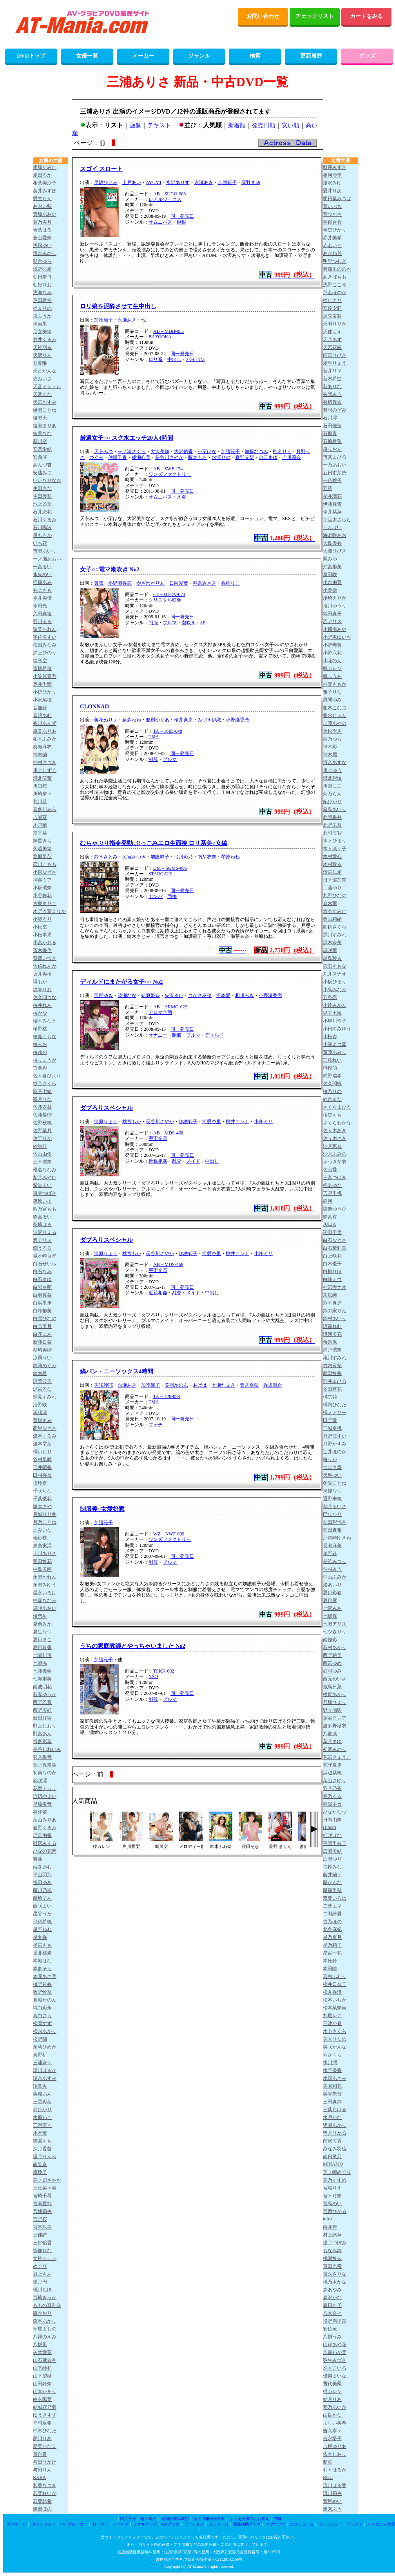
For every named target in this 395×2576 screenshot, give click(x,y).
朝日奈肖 (42, 277)
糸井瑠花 (332, 496)
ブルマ (170, 622)
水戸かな (332, 2117)
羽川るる (42, 621)
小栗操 (330, 590)
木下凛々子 (334, 848)
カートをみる (366, 16)
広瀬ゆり (332, 1859)
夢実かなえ (44, 2446)
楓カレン (332, 668)
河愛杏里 (211, 1121)
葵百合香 (332, 222)
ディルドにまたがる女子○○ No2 (121, 982)
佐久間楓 (332, 1083)
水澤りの (221, 457)
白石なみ (42, 1271)
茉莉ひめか (44, 2047)
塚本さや (42, 1506)
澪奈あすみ (44, 2078)
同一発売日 (182, 216)
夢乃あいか (334, 2407)
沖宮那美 (332, 566)
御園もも (42, 2141)
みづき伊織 (209, 720)
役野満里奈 (334, 2321)
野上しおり (44, 1726)
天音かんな (44, 371)
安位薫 (330, 2329)
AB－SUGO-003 (169, 194)
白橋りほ (332, 1271)
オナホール (17, 2524)
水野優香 (332, 2070)
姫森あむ (42, 1867)
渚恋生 (40, 1616)
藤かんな (332, 1882)
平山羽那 (42, 1874)
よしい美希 (334, 2423)
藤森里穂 (332, 1890)
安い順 (290, 125)
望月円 (40, 2282)
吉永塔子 (332, 2438)
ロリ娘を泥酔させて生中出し (118, 306)
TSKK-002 (163, 1671)
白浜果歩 (42, 1303)
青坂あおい (44, 214)
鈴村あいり (334, 1318)
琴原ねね (230, 857)
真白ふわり (334, 1976)
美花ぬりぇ (106, 720)
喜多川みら (44, 809)
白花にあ (42, 1334)
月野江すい (334, 1436)
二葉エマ (332, 1906)
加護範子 (227, 182)
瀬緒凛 (40, 1412)
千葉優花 (42, 1498)
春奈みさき (204, 583)
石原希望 (332, 441)
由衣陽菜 (42, 2399)
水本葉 (40, 2133)
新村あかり (334, 1647)
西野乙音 (42, 1702)
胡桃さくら (334, 927)
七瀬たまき (223, 1385)
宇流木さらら (337, 519)
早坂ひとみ (106, 182)
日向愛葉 (178, 583)
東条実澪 (42, 1545)
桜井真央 (183, 720)
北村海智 (332, 833)
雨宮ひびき (334, 355)
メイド (193, 1161)
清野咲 (40, 1404)
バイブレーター (73, 2524)
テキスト (159, 125)
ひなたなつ (334, 1812)
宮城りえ (332, 2188)
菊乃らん (332, 794)
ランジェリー (330, 2524)
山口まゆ (268, 457)
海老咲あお (334, 535)
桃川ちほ (42, 2289)
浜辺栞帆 (332, 1773)
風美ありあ (44, 731)
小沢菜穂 (42, 700)
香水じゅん (334, 715)
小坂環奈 (42, 888)
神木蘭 (40, 754)
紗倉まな (332, 1099)
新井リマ (332, 371)
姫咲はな (332, 1835)
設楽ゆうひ (334, 1209)
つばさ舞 (332, 1467)
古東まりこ (44, 903)
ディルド (214, 1035)
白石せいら (44, 1263)
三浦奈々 (42, 2062)
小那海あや (334, 629)
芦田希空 (42, 300)
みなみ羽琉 (334, 2148)
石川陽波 (42, 527)
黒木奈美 (332, 942)
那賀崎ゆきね (337, 1538)
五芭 (327, 488)
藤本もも (197, 457)
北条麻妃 (332, 1929)
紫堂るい (42, 1185)
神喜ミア (42, 880)
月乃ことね (44, 1522)
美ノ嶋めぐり (337, 2172)
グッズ (367, 56)
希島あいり (334, 809)
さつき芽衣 (334, 1162)
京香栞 (40, 833)
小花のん (332, 660)
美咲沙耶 (103, 1385)
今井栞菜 (332, 512)
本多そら (42, 1968)
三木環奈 (42, 1162)
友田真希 (332, 1530)
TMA (154, 736)
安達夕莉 (332, 308)
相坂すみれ (44, 167)
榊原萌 (330, 1068)
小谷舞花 (42, 895)
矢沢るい (174, 995)
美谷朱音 (332, 2094)
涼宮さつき (134, 857)
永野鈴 (330, 1553)
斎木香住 (42, 950)
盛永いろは (44, 1592)
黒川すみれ (334, 935)
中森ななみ (44, 1600)
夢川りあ (42, 2438)
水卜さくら (334, 2031)
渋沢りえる (44, 1232)
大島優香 (332, 543)
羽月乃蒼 (332, 1788)
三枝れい (332, 1060)
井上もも (42, 590)
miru (327, 2219)
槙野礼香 (42, 1984)
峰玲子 (40, 2172)
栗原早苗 (42, 856)
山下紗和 (42, 2368)
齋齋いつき (44, 958)
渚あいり (332, 1585)
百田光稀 (332, 2266)
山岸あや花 (334, 2344)
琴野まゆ (250, 182)
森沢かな (332, 2297)
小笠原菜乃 (44, 676)
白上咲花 (332, 1256)
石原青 (330, 433)
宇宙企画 (158, 1138)
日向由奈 (332, 1820)
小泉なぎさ (44, 872)
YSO (153, 1676)
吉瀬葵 (40, 817)
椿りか (330, 1459)
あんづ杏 (42, 465)
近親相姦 (158, 1161)
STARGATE (160, 873)
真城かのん (44, 2000)
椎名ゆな (332, 1185)
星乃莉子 (332, 1945)
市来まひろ (334, 457)
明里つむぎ (334, 261)
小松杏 (330, 1036)
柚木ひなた (44, 2430)
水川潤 (330, 2062)
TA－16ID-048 (167, 731)
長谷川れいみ (47, 1749)
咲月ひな (42, 1099)
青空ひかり (334, 230)
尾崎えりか (334, 598)
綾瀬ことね (44, 410)
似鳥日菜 (332, 1686)
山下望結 (42, 2376)
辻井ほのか (334, 1451)
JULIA (329, 1224)
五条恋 (330, 997)
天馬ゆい (332, 1475)
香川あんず (44, 723)
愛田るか (42, 175)
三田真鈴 (332, 2102)
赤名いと (332, 245)
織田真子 (332, 613)
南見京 (40, 2164)
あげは (200, 1385)
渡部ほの (42, 2509)
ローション (194, 2524)
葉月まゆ (332, 1741)
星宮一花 (332, 1953)
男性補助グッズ (247, 2524)
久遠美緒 (42, 848)
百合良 (40, 2454)
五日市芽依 (334, 472)
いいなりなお (47, 480)
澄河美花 (332, 1334)
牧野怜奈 (42, 1992)
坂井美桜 (42, 974)
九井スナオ (334, 974)
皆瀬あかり (334, 2125)
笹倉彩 (40, 1068)
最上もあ (42, 2274)
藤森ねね (131, 720)
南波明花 (42, 1686)
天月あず (332, 339)
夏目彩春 (332, 1592)
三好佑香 (42, 2242)
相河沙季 (332, 175)
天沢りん (42, 355)
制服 (153, 622)
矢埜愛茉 (42, 2352)
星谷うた (42, 1914)
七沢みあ (332, 1608)
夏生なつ (42, 1632)
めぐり (40, 2266)
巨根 (181, 222)
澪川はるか (44, 2070)
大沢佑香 (183, 451)
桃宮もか (131, 1121)
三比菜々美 (44, 2188)
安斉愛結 (42, 449)
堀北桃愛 (42, 1953)
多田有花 (332, 1389)
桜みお (40, 1044)
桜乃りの (332, 1091)
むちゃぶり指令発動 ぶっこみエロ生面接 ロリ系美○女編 (153, 843)
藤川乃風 (42, 1890)
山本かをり (44, 2391)
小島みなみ (334, 989)
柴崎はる (42, 1224)
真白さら (42, 2015)
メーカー (143, 56)
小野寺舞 (332, 645)
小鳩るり (42, 919)
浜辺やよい (44, 1796)
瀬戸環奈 (332, 1350)
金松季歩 (332, 731)
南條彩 (330, 1639)
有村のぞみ (334, 410)
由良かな (332, 2415)
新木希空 (332, 378)
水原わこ (42, 2117)
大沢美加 (159, 451)
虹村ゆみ (332, 1671)
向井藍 (330, 2227)
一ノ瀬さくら (132, 451)
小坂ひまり (334, 982)
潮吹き (188, 622)
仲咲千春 (117, 457)
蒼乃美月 (42, 222)
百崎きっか (44, 2297)
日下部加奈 (334, 880)
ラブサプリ (275, 2524)
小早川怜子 (334, 1021)
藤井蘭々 (332, 1874)
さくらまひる (337, 1107)
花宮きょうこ (337, 1757)
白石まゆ (42, 1279)
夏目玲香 (42, 1647)
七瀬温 (40, 1663)
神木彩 (330, 747)
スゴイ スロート (101, 169)
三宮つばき (334, 1177)
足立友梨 (332, 316)
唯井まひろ (334, 1381)
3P (202, 622)
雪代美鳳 (332, 2383)
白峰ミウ (332, 1279)
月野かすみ (334, 1444)
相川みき (244, 995)
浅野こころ (334, 284)
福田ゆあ (42, 1882)
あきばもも (334, 277)
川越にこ (332, 786)
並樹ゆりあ (157, 720)
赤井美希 (332, 237)
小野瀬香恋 (120, 583)
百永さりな (334, 2274)
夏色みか (42, 1624)
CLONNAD (94, 706)
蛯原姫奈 (150, 995)
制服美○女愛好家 (102, 1509)
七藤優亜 (42, 1671)
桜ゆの (40, 1052)
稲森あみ (42, 582)
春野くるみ (44, 1827)
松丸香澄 (332, 1992)
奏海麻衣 (42, 747)
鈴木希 (40, 1373)
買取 (278, 2518)
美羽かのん (176, 1385)
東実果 (40, 324)
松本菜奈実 (334, 2008)
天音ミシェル (47, 386)
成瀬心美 (141, 457)
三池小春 (332, 2023)
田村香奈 (42, 1475)
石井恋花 (42, 512)
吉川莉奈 (291, 457)
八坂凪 (40, 2344)
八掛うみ (332, 2336)
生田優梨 (42, 496)
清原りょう (106, 1121)
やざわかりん (150, 583)
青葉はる (42, 230)
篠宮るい (42, 1216)
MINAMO (333, 2164)
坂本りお (42, 989)
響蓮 (37, 1859)
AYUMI (153, 182)
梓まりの (42, 308)
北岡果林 (332, 817)
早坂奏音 (42, 1804)
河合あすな (334, 762)
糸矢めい (42, 574)
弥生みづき (334, 2360)
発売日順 (263, 125)
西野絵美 (332, 1655)
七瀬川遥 (42, 1655)
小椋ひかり (44, 692)
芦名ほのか (334, 292)
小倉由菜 (332, 582)
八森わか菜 (334, 2352)
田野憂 (330, 1420)
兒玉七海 (332, 1013)
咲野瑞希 (332, 1075)
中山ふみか (334, 1577)
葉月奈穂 (249, 1385)
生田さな (42, 488)
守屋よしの (44, 2329)
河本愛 (223, 995)
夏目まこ (42, 1639)
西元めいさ (334, 1679)
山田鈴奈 (42, 2383)
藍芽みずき (334, 167)
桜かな (40, 1013)
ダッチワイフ (43, 2524)
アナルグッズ (145, 2524)
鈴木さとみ (106, 857)
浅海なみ (42, 292)
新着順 (237, 125)
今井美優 (42, 598)
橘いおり (42, 1451)
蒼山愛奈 (42, 237)
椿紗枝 (40, 1538)
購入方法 (128, 2518)
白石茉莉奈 (334, 1248)
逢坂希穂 (42, 668)
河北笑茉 (42, 778)
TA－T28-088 (166, 1396)
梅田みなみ (44, 645)
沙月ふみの (334, 1154)
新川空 (40, 441)
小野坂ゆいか (337, 637)
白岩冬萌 (42, 1287)
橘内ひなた (334, 1404)
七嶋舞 (330, 1616)
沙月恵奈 (332, 1146)
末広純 (330, 1295)
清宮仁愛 (332, 872)
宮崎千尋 (42, 2195)
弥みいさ (42, 378)
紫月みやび (44, 1177)
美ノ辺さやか (47, 2180)
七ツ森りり (334, 1632)
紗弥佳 (40, 1146)
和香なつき (44, 2485)
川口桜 (40, 786)
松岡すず (42, 2023)
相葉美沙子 (44, 183)
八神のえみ (44, 2336)
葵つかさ (332, 214)
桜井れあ (42, 1005)
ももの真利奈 (47, 2305)
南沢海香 (332, 2141)
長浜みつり (334, 1561)
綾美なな (42, 433)
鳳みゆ (330, 559)
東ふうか (42, 316)
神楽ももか (334, 684)
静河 (327, 1201)
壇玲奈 (40, 1483)
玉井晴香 (42, 1467)
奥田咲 (330, 574)
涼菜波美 (42, 1381)
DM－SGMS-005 (170, 868)
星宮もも (42, 1945)
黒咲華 (330, 950)
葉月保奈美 (44, 1765)
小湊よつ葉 (334, 1044)
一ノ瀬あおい (47, 559)
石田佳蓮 (332, 425)
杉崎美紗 (42, 1350)
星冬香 (40, 1937)
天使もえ (332, 331)
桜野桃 (40, 1028)
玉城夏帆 (332, 1428)
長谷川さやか (169, 457)
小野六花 (332, 653)
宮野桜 (40, 2219)
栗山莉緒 (332, 919)
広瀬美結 (332, 1851)
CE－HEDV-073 (169, 594)
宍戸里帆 (332, 1193)
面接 (172, 896)
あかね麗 (332, 253)
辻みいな (42, 1530)
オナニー (158, 1035)
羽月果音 (42, 1757)
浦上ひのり (44, 653)
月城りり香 (44, 1514)
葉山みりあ (44, 1820)
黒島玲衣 (332, 958)
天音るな (42, 394)
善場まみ (42, 1420)
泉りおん (332, 449)
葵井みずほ (44, 190)
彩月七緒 (42, 1091)
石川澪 (330, 418)
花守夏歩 (332, 1765)
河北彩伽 (332, 778)
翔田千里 (332, 1232)
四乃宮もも (44, 1209)
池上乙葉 (42, 504)
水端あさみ (334, 2078)
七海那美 (42, 1679)
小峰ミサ (263, 1121)
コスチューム (301, 2524)
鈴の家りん (334, 1310)
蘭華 (327, 2462)
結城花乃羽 (44, 2407)
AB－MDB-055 (168, 331)
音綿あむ (42, 715)
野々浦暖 (332, 1710)
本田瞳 (330, 1968)
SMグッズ (170, 2524)
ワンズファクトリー (170, 474)
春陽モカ (332, 1804)
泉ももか (42, 535)
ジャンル (199, 56)
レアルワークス (165, 199)
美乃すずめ (334, 2180)
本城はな (42, 1961)
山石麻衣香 (44, 2360)
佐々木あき (334, 1130)
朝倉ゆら (42, 261)
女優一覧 (87, 56)
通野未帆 (332, 1498)
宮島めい (332, 2203)
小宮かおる (44, 942)
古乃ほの (332, 1921)
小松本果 (42, 935)
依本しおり (334, 2454)
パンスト (354, 2524)
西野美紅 (42, 1710)
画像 (135, 125)
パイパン (195, 359)
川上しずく (44, 770)
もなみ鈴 (332, 2250)
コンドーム (218, 2524)
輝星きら (42, 841)
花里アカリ (44, 1788)
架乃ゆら (332, 739)
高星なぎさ (44, 1428)
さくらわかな (337, 1122)
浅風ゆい (42, 245)
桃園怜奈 (332, 2258)
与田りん (42, 2470)
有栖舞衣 (332, 402)
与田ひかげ (44, 2462)
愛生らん (42, 198)
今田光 (40, 606)
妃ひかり (332, 801)
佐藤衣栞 (42, 1107)
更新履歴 (311, 56)
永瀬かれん (44, 1577)
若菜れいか (44, 2493)
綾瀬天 (40, 418)
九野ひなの (334, 895)
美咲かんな (334, 2047)
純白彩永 (42, 2008)
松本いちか (334, 2000)
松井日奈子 (334, 1984)
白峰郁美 (42, 1310)
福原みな (332, 1867)
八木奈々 (332, 2313)
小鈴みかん (334, 1005)
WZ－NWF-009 (168, 1534)
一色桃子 (332, 480)
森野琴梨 (244, 457)
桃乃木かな (334, 2282)
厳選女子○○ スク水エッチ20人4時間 (126, 438)
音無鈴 (40, 707)
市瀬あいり (44, 551)
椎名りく (282, 451)
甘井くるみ (44, 339)
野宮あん (42, 1733)
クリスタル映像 (165, 600)
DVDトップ (31, 56)
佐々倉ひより (47, 1075)
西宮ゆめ (332, 1663)
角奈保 (330, 1342)
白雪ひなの (44, 1318)
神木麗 (330, 754)
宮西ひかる (334, 2211)
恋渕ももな (334, 966)
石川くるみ (44, 519)
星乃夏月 (332, 1937)
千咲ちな (42, 1491)
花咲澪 (40, 1780)
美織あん (42, 2094)
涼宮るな (42, 1389)
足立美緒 (42, 331)
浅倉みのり (44, 253)
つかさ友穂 (200, 995)
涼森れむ (332, 1326)
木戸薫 (40, 825)
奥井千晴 (42, 684)
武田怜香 (332, 1373)
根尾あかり (334, 1694)
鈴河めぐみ (44, 1365)
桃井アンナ (237, 1121)
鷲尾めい (332, 2501)
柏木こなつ (334, 707)
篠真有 (330, 1216)
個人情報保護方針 (209, 2518)
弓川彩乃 (183, 857)
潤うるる (42, 1248)
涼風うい (42, 1357)
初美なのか (44, 1773)
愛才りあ (332, 190)
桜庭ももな (44, 1036)
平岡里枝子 (334, 1843)
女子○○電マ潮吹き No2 (110, 569)
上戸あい (131, 182)
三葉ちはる (334, 2109)
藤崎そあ (42, 1898)
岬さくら (332, 2055)
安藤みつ (42, 472)
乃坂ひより (334, 1702)
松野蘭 (40, 2039)
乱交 (176, 1161)
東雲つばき (44, 1193)
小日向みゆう (337, 1028)
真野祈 (40, 2055)
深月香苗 (42, 2148)
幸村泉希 (42, 2423)
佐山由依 (42, 1154)
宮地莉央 (42, 2211)
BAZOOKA (160, 337)
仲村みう (332, 1569)
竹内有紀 (332, 1365)
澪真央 (40, 2086)
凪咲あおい (44, 1608)
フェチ (156, 1424)
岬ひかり (42, 2109)
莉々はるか (334, 2470)
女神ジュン (44, 2258)
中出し (174, 359)
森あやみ (332, 2289)
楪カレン (332, 2391)
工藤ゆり (332, 888)
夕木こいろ (334, 2368)
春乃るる (332, 1796)
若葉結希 (42, 2501)
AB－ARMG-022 (170, 1007)
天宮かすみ (44, 402)
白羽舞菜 (42, 1295)
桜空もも (332, 1115)
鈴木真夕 (332, 1303)
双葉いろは (334, 1898)
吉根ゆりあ (334, 2446)
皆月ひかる (334, 2133)
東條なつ (332, 1491)
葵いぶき (332, 206)
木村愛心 (332, 856)
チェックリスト (314, 16)
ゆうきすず (44, 2415)
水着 (181, 497)
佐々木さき (334, 1138)
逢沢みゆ (332, 183)
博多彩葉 (42, 1741)
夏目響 (330, 1600)
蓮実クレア (334, 1718)
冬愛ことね (334, 1483)
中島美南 (42, 1569)
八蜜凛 (330, 1733)
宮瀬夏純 (42, 2203)
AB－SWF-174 (168, 468)
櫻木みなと (44, 1021)
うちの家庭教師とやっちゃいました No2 (132, 1646)
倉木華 (330, 903)
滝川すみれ (334, 1357)
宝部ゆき (103, 995)
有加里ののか (337, 269)
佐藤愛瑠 (42, 1115)
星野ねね (42, 1929)
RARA (39, 2477)
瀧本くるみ (44, 1436)
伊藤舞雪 (332, 504)
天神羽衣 (42, 347)
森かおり (42, 2313)
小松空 (40, 927)
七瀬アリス (334, 1624)
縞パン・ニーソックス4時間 (116, 1371)
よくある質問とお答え (249, 2518)
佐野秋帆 (42, 1122)
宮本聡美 (42, 2227)
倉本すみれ (334, 911)
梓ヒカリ (332, 300)
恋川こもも (44, 864)
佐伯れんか (44, 966)
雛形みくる (44, 1843)
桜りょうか (44, 1060)
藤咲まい (42, 1906)
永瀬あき (203, 182)
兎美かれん (44, 629)
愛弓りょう (334, 363)
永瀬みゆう (44, 1585)
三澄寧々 (42, 2125)
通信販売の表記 (175, 2518)
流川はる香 (334, 2485)
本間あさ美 (44, 1976)
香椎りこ (230, 583)
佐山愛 (330, 1169)
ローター (100, 2524)
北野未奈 (332, 825)
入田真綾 (42, 613)
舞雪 (98, 583)
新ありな (332, 386)
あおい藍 (42, 206)
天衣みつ (103, 451)
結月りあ (332, 2399)
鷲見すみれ (44, 1397)
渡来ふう (332, 2509)
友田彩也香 (334, 1522)
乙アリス (332, 621)
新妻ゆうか (44, 1694)
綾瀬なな (127, 995)
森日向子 (332, 2305)
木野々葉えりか (49, 911)
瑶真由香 (42, 1835)
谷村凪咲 (42, 1459)
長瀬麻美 (332, 1545)
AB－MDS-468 (168, 1133)
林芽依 (40, 1812)
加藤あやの (334, 723)
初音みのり (334, 1749)
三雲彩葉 (42, 2102)
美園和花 (332, 2086)
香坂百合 (272, 1385)
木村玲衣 (332, 864)
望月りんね (44, 2156)
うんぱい (332, 527)
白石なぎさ (334, 1240)
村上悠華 (332, 2235)
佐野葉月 (42, 1130)
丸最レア (332, 2015)
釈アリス (42, 1240)
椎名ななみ (44, 1169)
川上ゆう (332, 770)
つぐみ (96, 457)
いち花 (40, 543)
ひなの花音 (44, 1851)
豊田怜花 (42, 1561)
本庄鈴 (330, 1961)
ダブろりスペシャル (106, 1108)
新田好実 (42, 1718)
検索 (255, 56)
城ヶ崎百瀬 (44, 1256)
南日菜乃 (332, 2156)
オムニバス (160, 222)
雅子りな (332, 692)
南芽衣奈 (207, 857)
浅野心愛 (42, 269)
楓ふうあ (332, 676)
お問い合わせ (262, 16)
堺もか (40, 982)
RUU (328, 2477)
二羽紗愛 (332, 1914)
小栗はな (207, 451)
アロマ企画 (160, 1012)
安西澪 (40, 457)
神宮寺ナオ (334, 1287)
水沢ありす (178, 182)
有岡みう (332, 394)
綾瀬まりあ (44, 425)
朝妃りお (42, 284)
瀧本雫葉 (42, 1444)
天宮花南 (332, 347)
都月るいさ (334, 1506)
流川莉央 (332, 2493)
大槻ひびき (334, 551)
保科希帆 (42, 1921)
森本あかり (44, 2321)
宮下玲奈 (332, 2195)
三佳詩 (40, 2235)
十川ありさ (44, 1553)
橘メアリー (334, 1412)
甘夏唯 (40, 363)
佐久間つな (44, 997)
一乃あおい (334, 465)
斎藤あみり (334, 1052)
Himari (329, 1827)
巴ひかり (332, 1514)
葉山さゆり (334, 1780)
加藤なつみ (256, 451)
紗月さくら (44, 1083)
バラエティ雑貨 (381, 2524)
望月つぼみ (334, 2242)
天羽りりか (334, 324)
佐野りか (42, 1138)
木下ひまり (334, 841)
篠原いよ (42, 1201)
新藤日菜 (42, 1342)
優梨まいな (334, 2376)
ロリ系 (156, 359)
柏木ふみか (44, 739)
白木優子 (332, 1263)
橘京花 (330, 1397)
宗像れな (42, 2250)
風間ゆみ (332, 700)
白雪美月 (42, 1326)
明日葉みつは (337, 198)
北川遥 (40, 801)
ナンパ (156, 896)
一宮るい (42, 566)
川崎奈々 (42, 794)
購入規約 (148, 2518)
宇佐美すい (44, 637)
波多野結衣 (334, 1726)
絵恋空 (40, 660)
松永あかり (44, 2031)
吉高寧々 (332, 2430)
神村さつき (44, 762)
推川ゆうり (334, 606)
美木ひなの (334, 2039)
